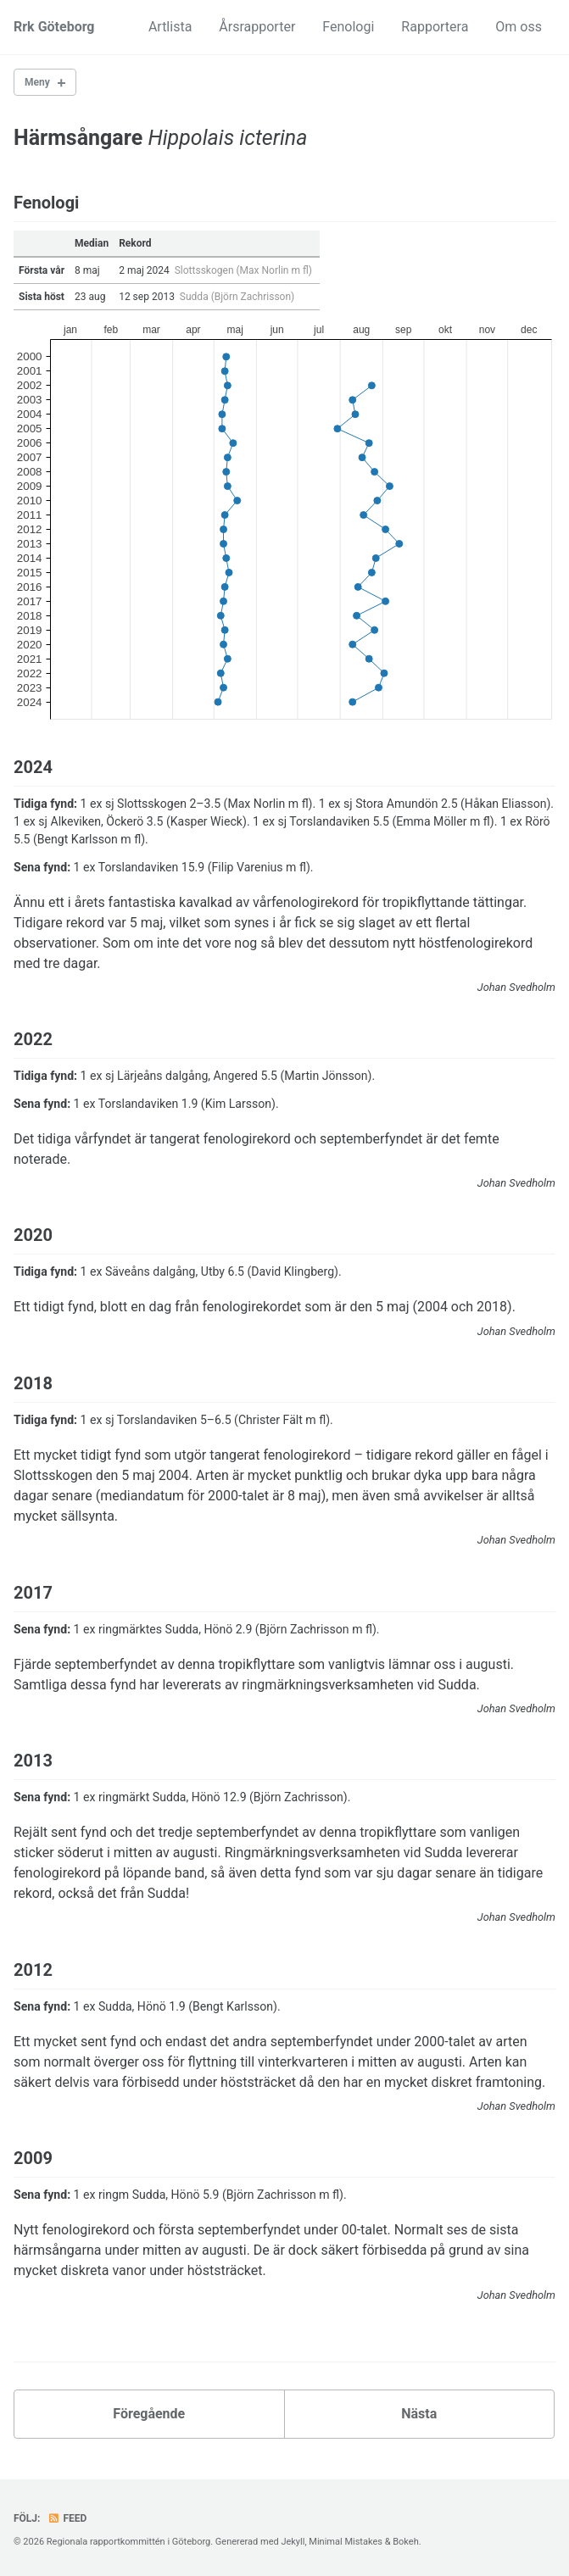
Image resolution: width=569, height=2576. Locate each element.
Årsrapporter (257, 27)
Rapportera (434, 27)
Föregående (149, 2414)
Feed (66, 2518)
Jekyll (292, 2541)
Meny (37, 82)
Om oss (518, 27)
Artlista (170, 27)
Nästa (419, 2414)
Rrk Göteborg (54, 27)
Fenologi (348, 27)
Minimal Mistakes (345, 2541)
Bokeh (406, 2541)
